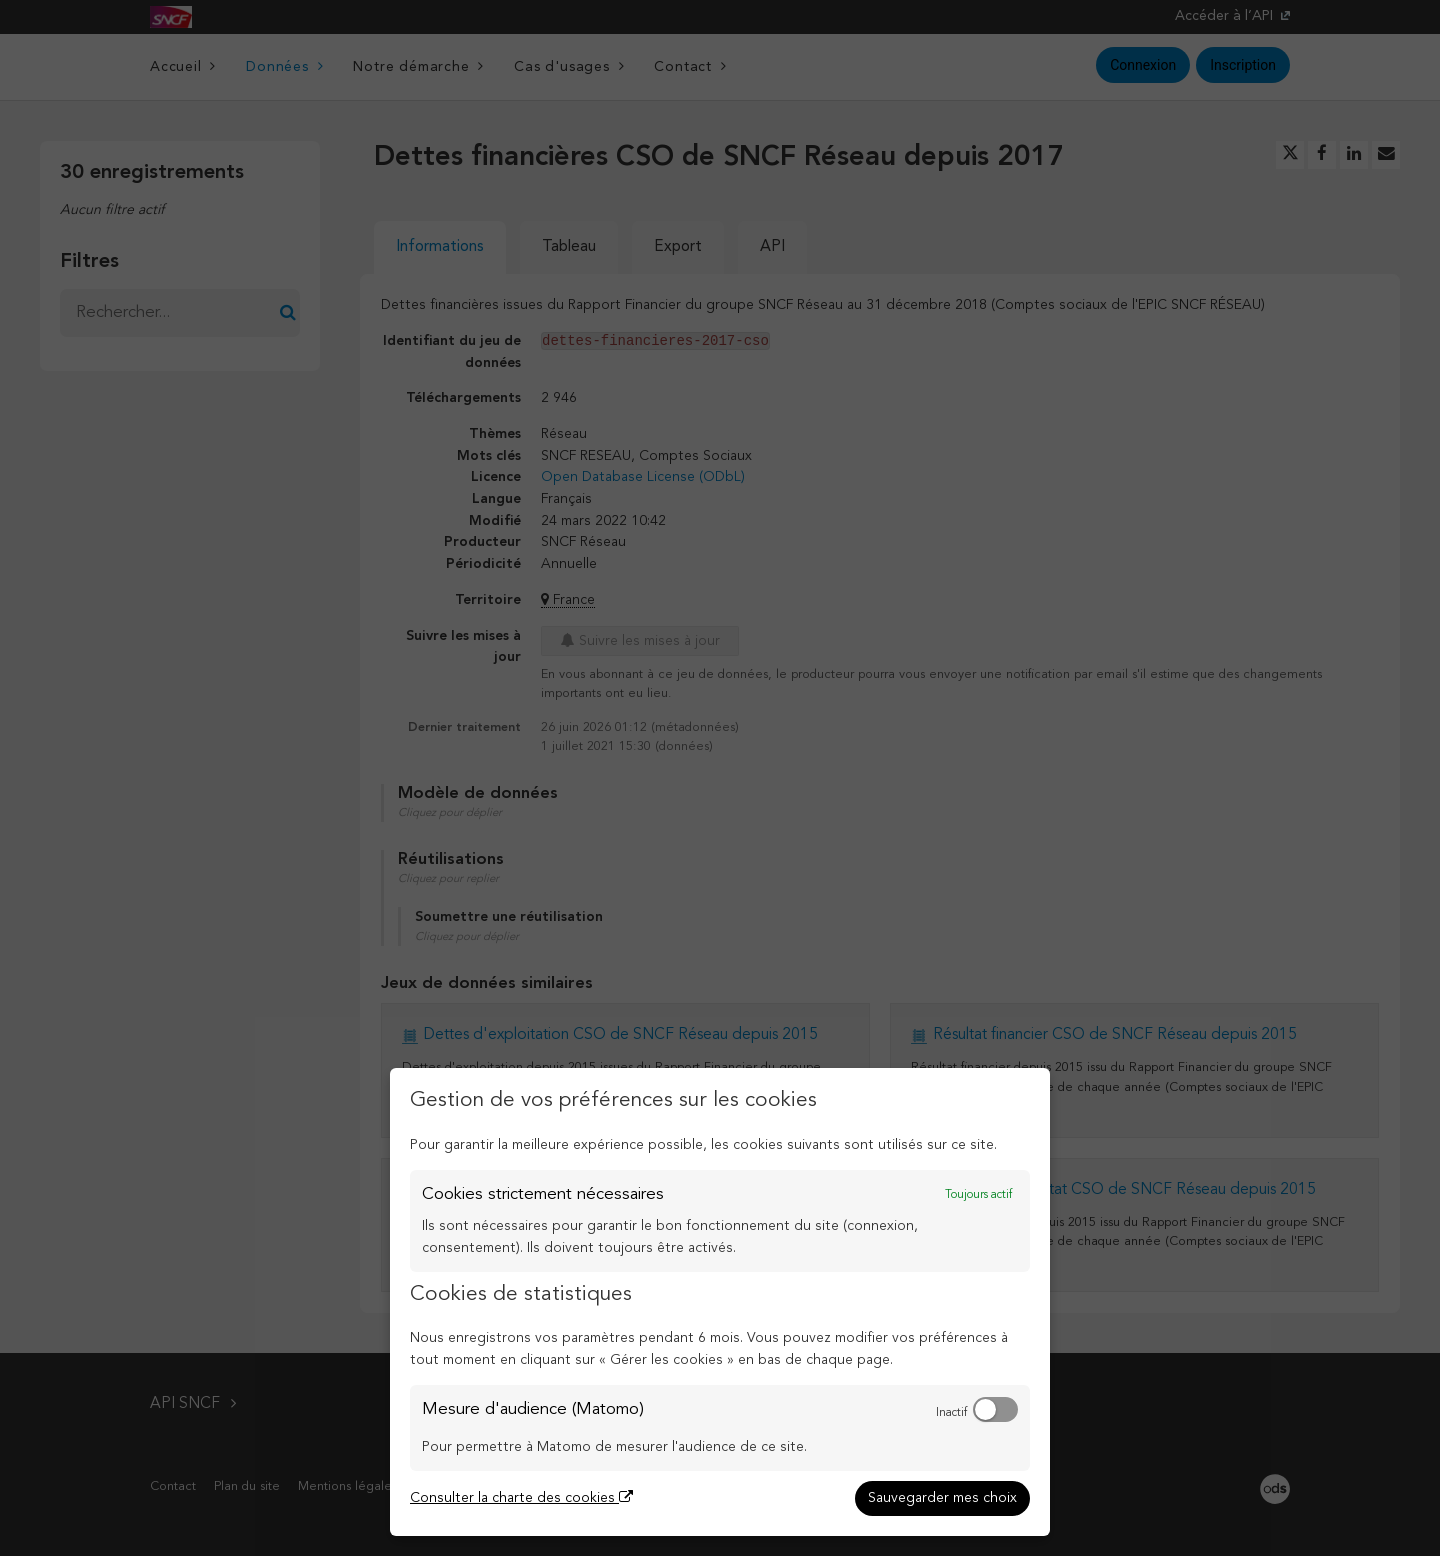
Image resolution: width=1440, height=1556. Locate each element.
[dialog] (720, 1302)
